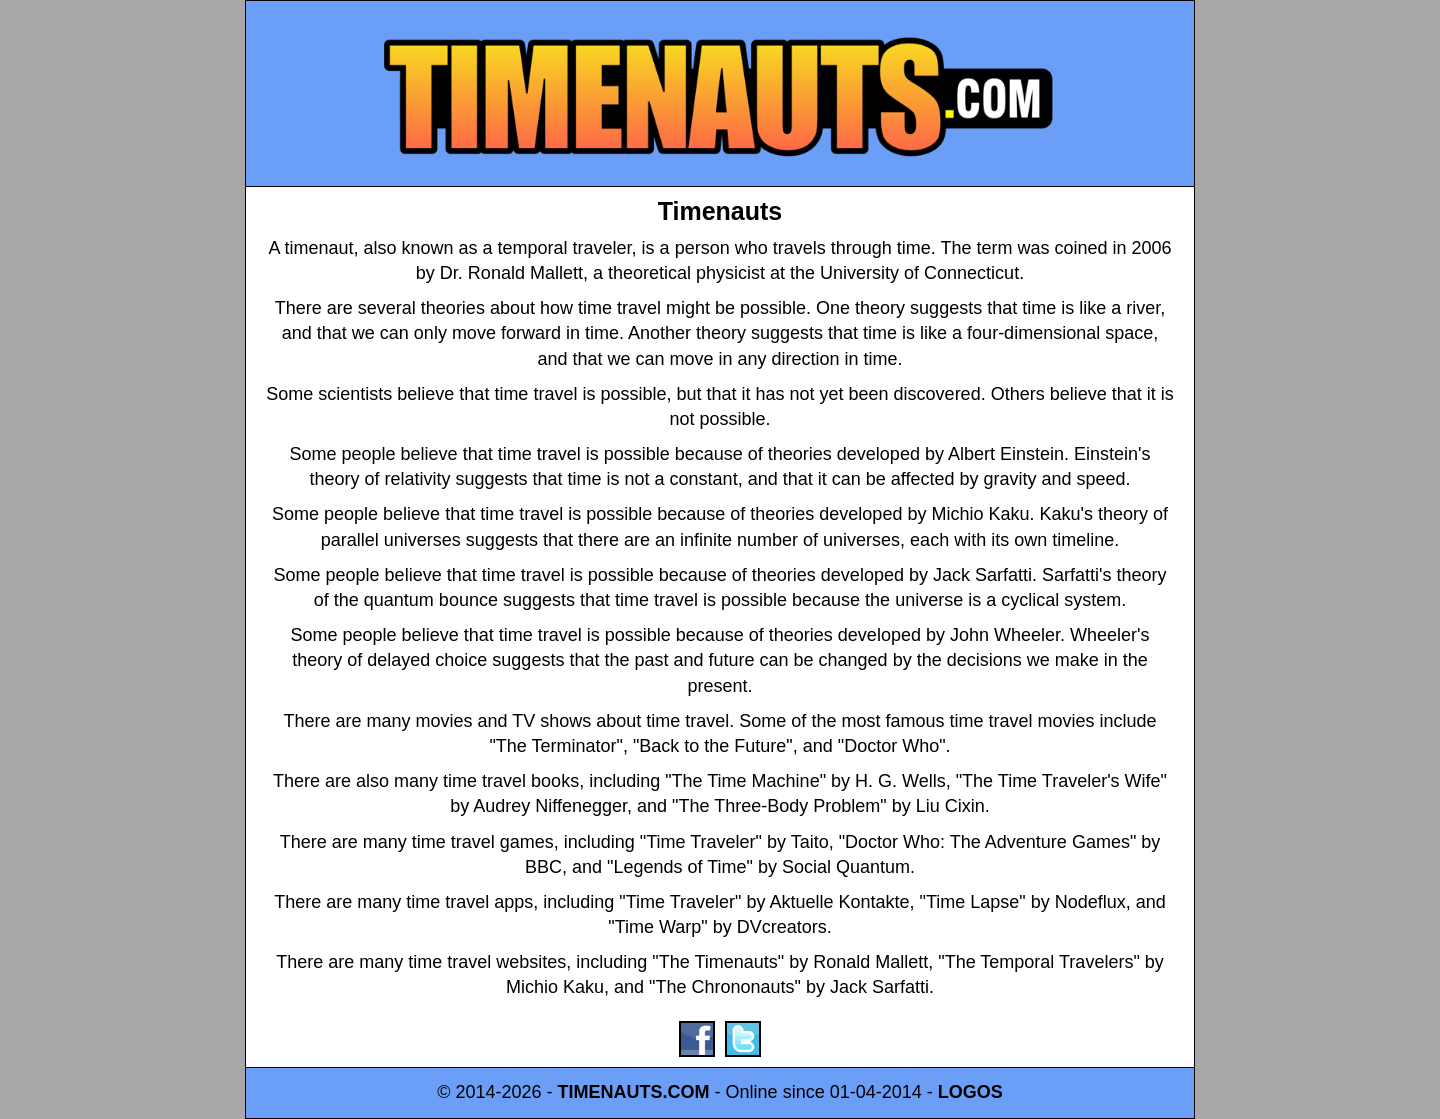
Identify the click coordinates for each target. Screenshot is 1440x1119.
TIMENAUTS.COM (634, 1092)
